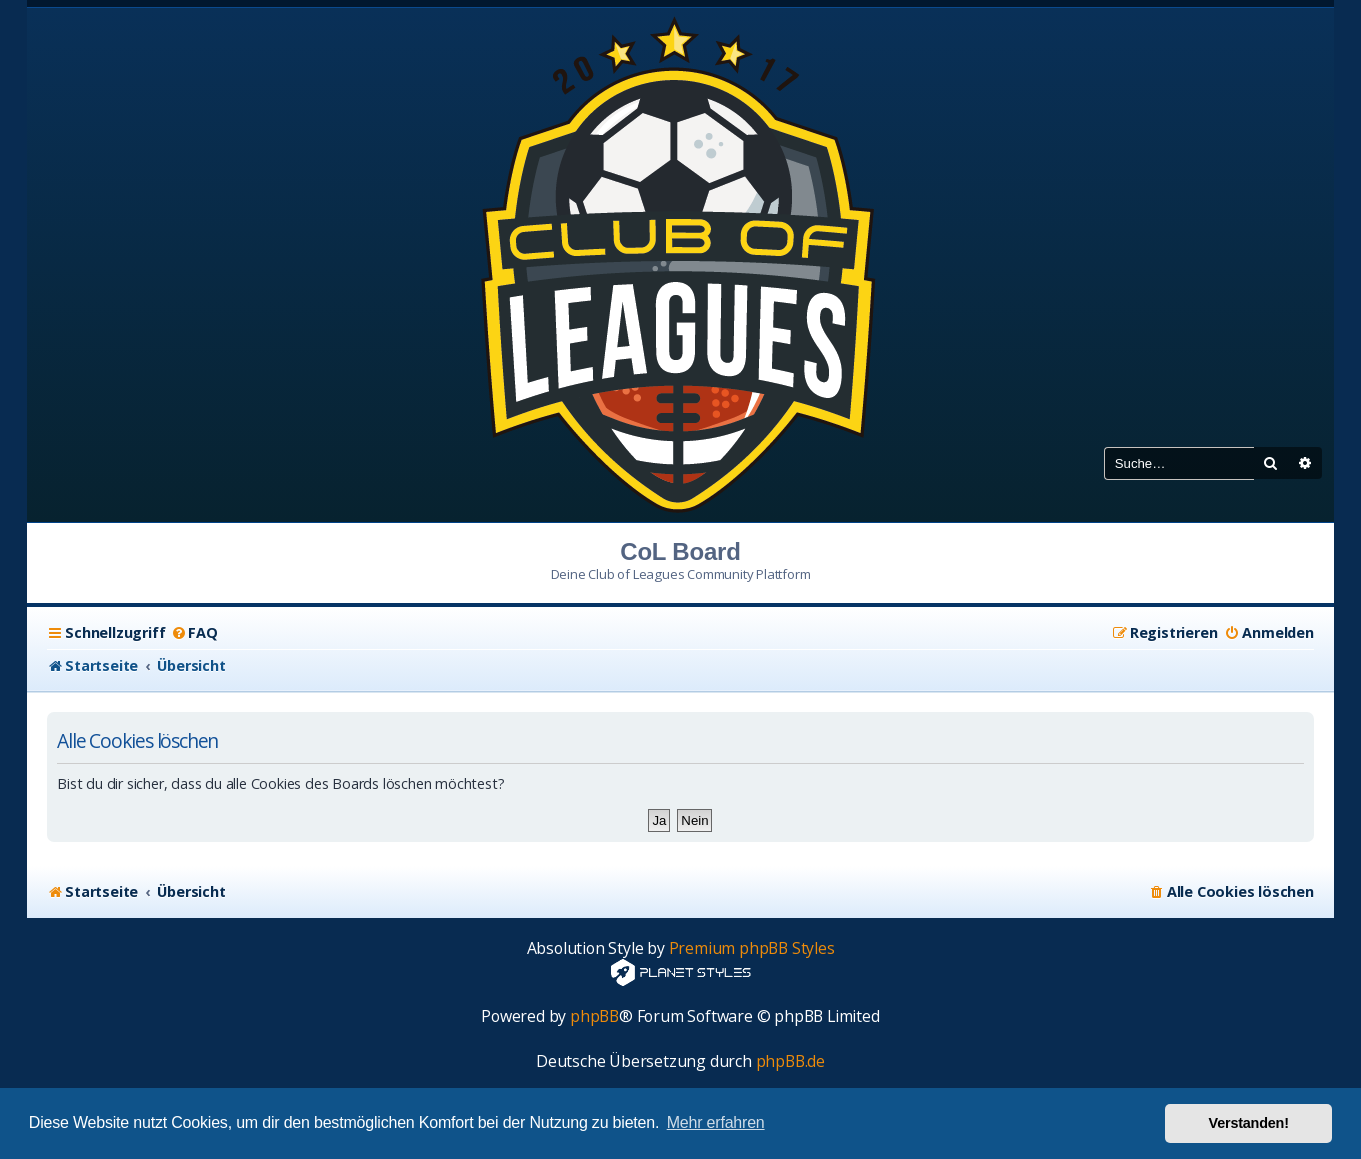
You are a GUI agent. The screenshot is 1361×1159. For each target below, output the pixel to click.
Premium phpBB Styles (752, 948)
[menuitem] (193, 633)
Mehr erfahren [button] (716, 1122)
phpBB (594, 1016)
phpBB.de (790, 1061)
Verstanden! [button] (1249, 1123)
